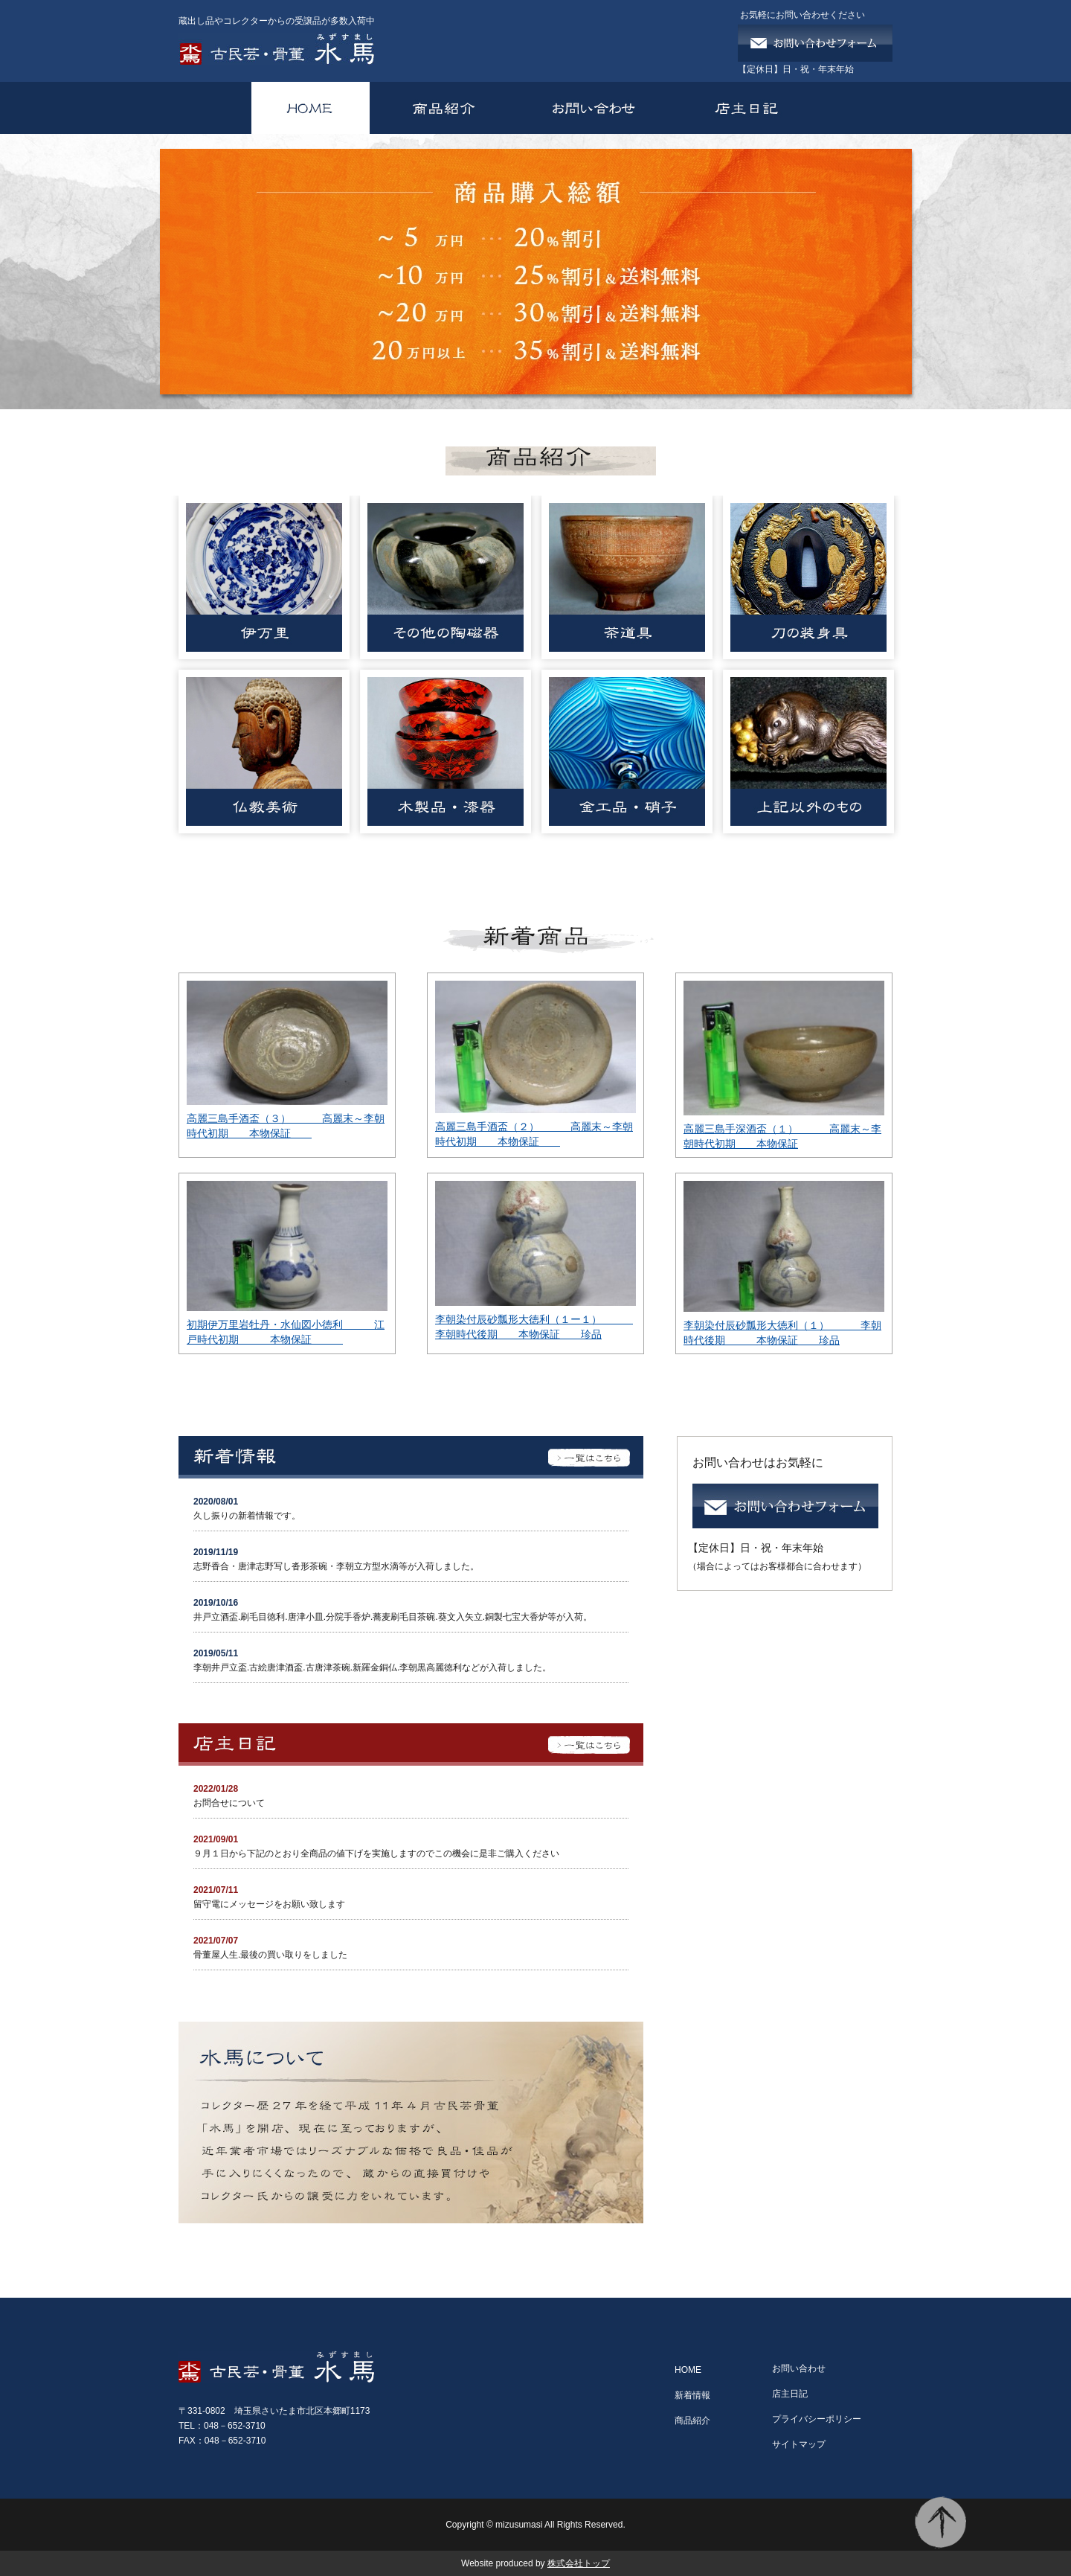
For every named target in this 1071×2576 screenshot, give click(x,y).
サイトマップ (799, 2444)
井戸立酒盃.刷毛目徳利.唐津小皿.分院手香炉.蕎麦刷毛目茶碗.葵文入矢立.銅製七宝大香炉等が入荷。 (392, 1617)
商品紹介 (692, 2420)
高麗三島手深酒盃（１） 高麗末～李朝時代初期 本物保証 (782, 1136)
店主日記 (790, 2393)
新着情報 (692, 2395)
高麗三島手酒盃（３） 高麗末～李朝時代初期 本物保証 (286, 1125)
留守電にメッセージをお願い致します (269, 1904)
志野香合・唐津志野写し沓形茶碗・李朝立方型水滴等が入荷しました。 (336, 1566)
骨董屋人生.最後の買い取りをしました (283, 1954)
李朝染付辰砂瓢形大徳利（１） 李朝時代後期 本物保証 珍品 (782, 1332)
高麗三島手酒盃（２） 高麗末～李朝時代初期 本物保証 (534, 1134)
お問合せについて (229, 1803)
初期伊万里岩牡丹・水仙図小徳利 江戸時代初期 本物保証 (286, 1332)
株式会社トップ (578, 2563)
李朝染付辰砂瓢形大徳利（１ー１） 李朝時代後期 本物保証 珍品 (534, 1326)
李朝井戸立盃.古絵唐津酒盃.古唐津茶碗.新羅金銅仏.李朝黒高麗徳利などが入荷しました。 (381, 1667)
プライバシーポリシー (816, 2419)
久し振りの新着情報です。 (246, 1515)
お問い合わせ (799, 2368)
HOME (688, 2370)
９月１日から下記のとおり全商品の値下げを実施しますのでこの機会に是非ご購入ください (376, 1853)
